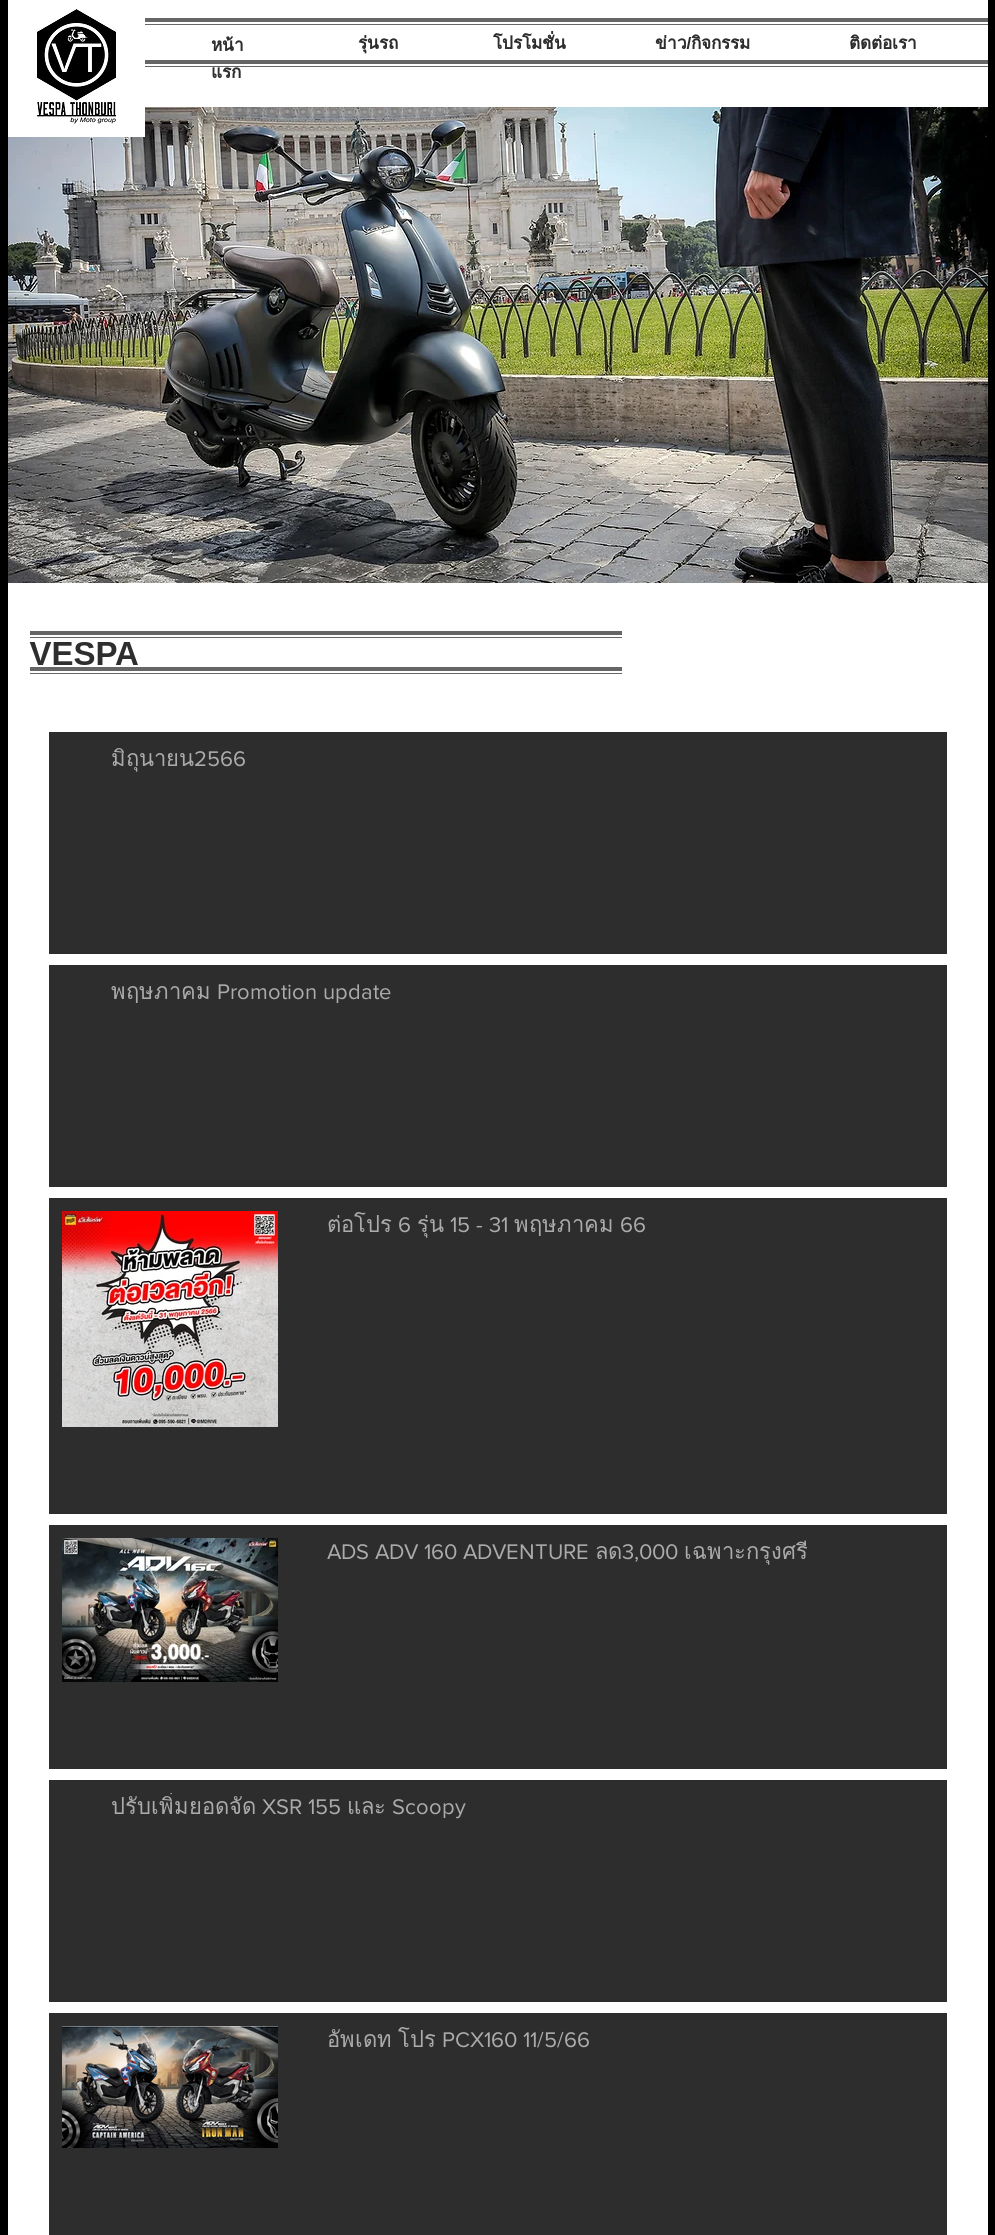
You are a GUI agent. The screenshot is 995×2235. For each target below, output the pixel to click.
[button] (498, 345)
